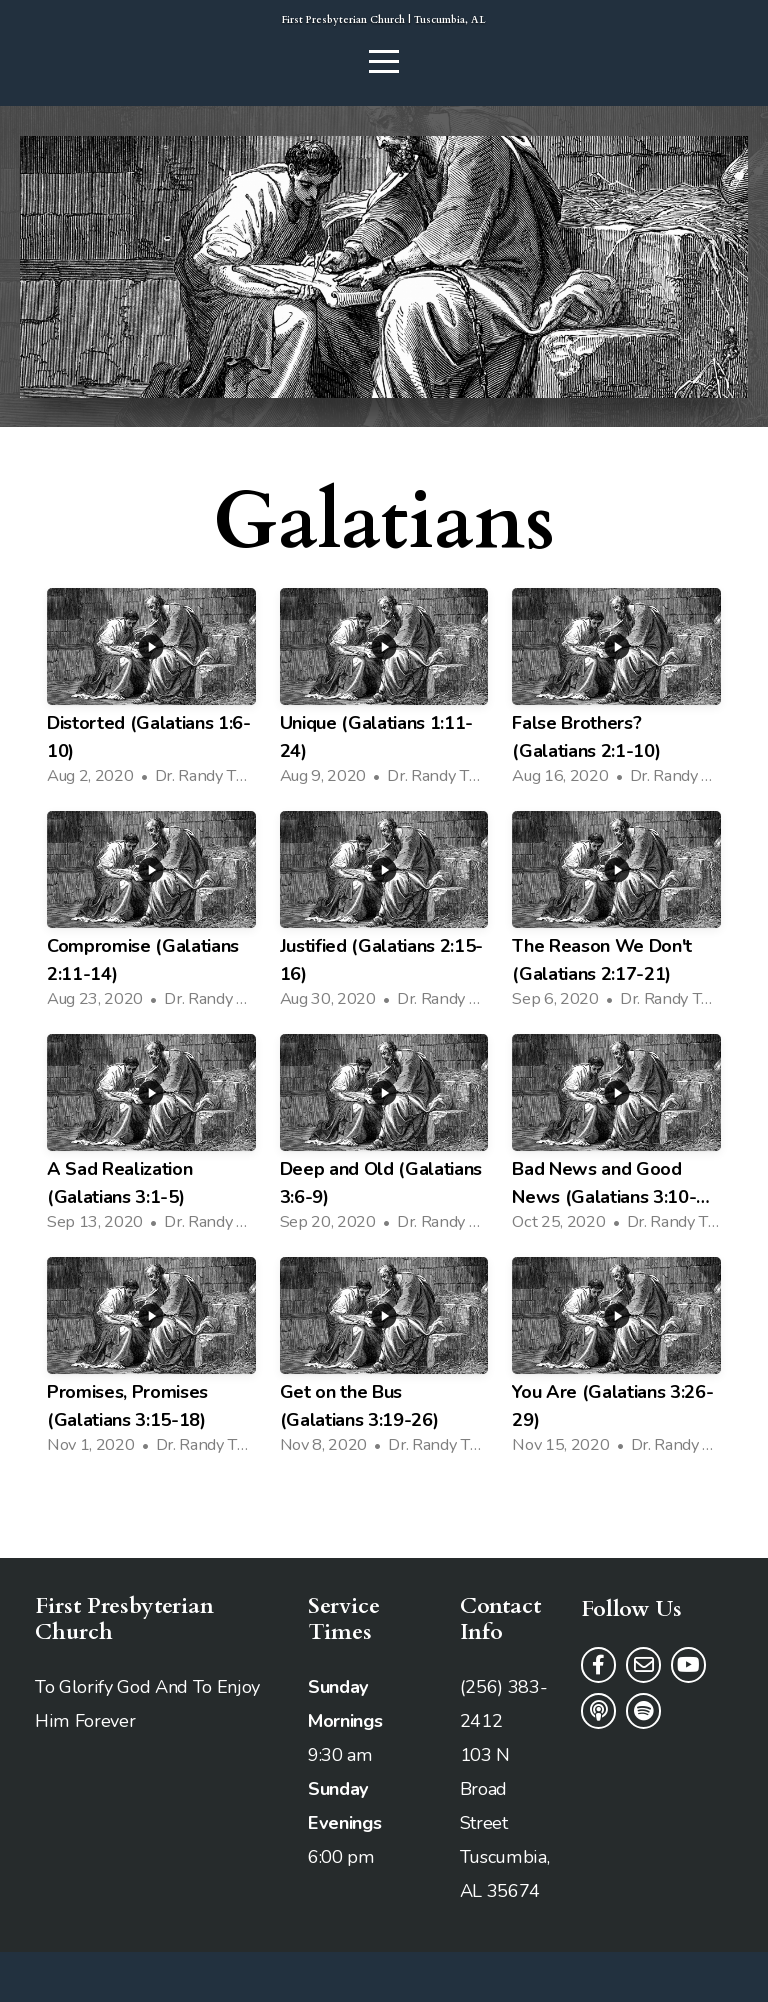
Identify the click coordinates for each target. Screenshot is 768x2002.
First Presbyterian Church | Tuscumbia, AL (384, 45)
